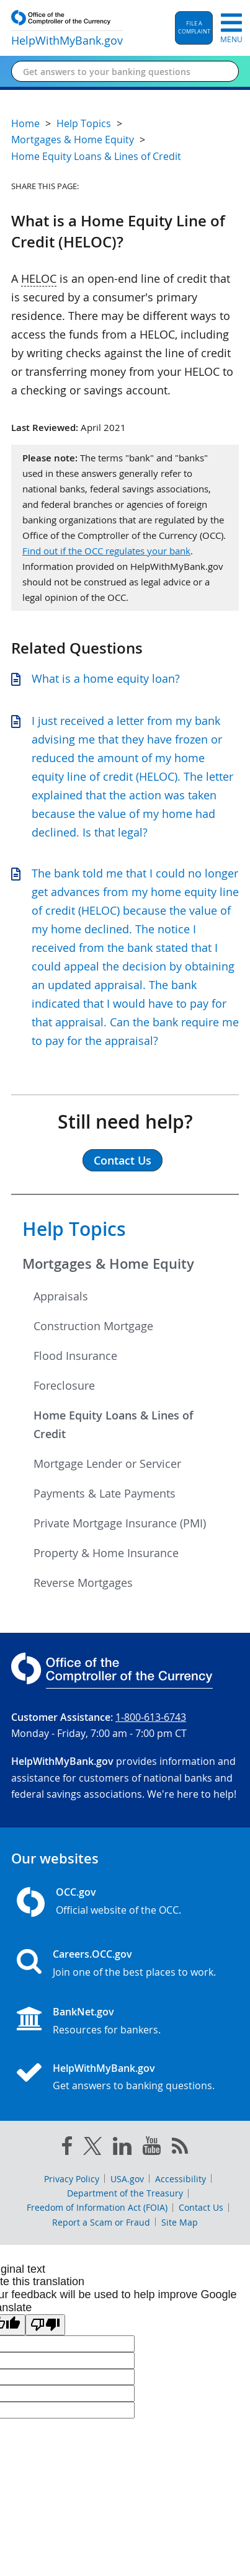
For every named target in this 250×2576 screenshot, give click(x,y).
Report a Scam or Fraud (101, 2222)
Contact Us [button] (122, 1160)
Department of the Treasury (125, 2193)
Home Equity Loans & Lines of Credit (113, 1424)
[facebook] (67, 2148)
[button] (194, 28)
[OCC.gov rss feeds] (180, 2148)
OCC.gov (76, 1892)
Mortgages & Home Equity (108, 1264)
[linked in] (122, 2148)
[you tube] (152, 2148)
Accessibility (180, 2179)
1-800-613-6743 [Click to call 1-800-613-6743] (150, 1717)
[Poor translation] (45, 2325)
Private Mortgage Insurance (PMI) (119, 1523)
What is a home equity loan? (106, 678)
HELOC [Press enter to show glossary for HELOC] (38, 278)
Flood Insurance (75, 1355)
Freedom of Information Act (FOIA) (97, 2207)
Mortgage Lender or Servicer (107, 1463)
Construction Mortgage (93, 1325)
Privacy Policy (71, 2179)
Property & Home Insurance (106, 1552)
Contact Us (201, 2207)
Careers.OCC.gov (92, 1954)
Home (25, 123)
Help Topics (74, 1229)
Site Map (179, 2222)
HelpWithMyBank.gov (104, 2068)
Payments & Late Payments (104, 1493)
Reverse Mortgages (83, 1582)
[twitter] (92, 2149)
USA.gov (127, 2179)
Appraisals (60, 1296)
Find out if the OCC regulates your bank (106, 550)
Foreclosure (64, 1385)
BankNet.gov (83, 2012)
